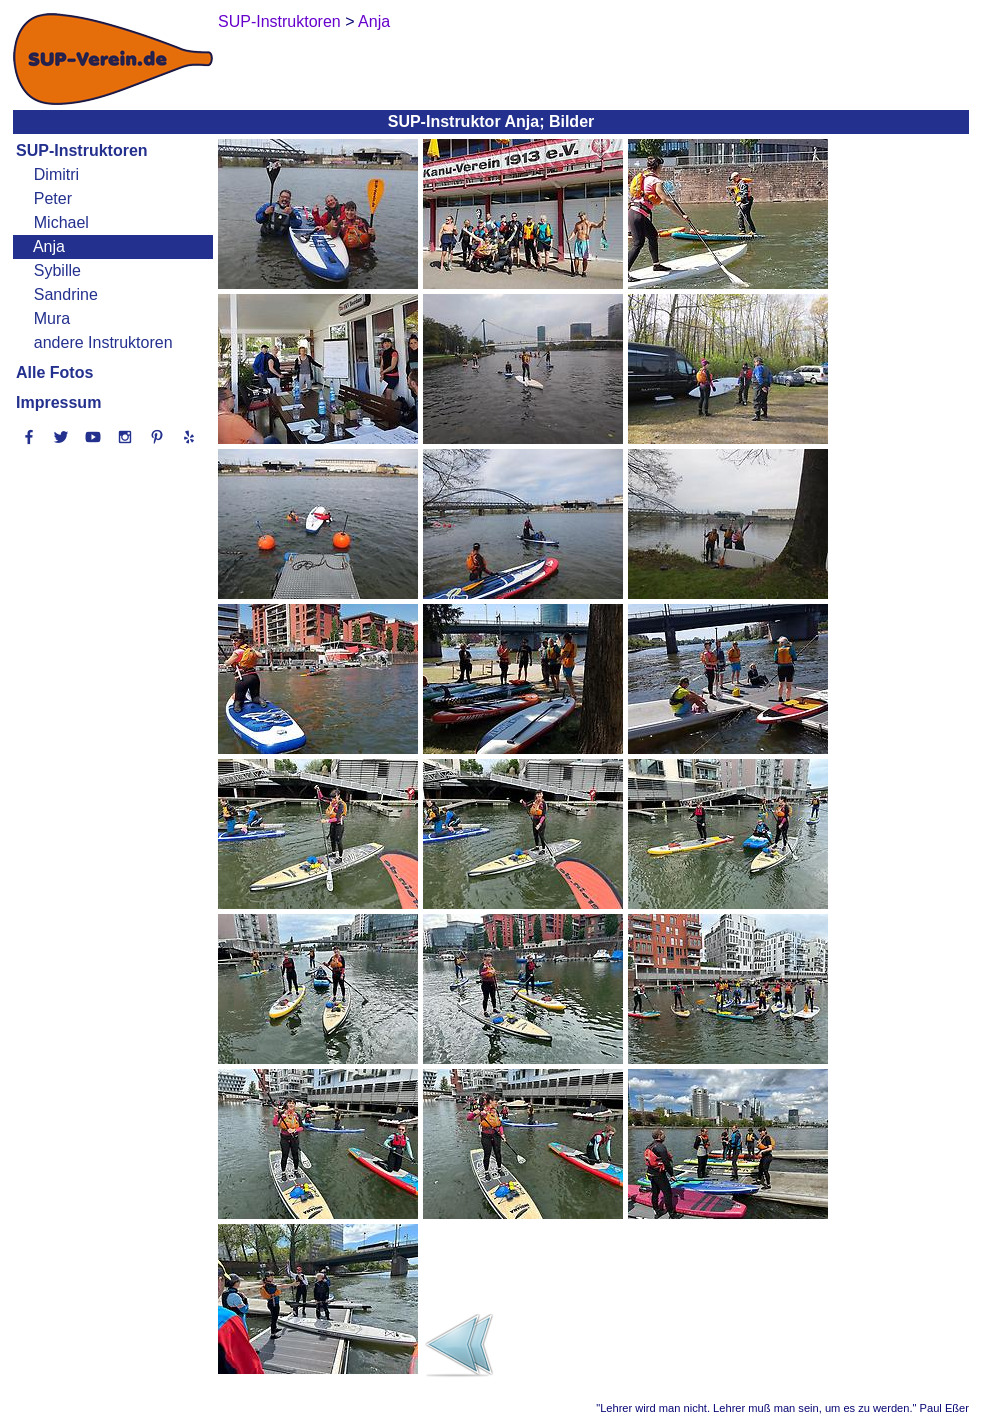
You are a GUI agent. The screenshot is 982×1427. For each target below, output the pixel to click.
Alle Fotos (54, 372)
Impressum (58, 402)
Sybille (57, 270)
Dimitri (56, 174)
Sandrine (66, 294)
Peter (53, 198)
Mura (52, 318)
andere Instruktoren (103, 342)
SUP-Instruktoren (82, 150)
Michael (61, 222)
